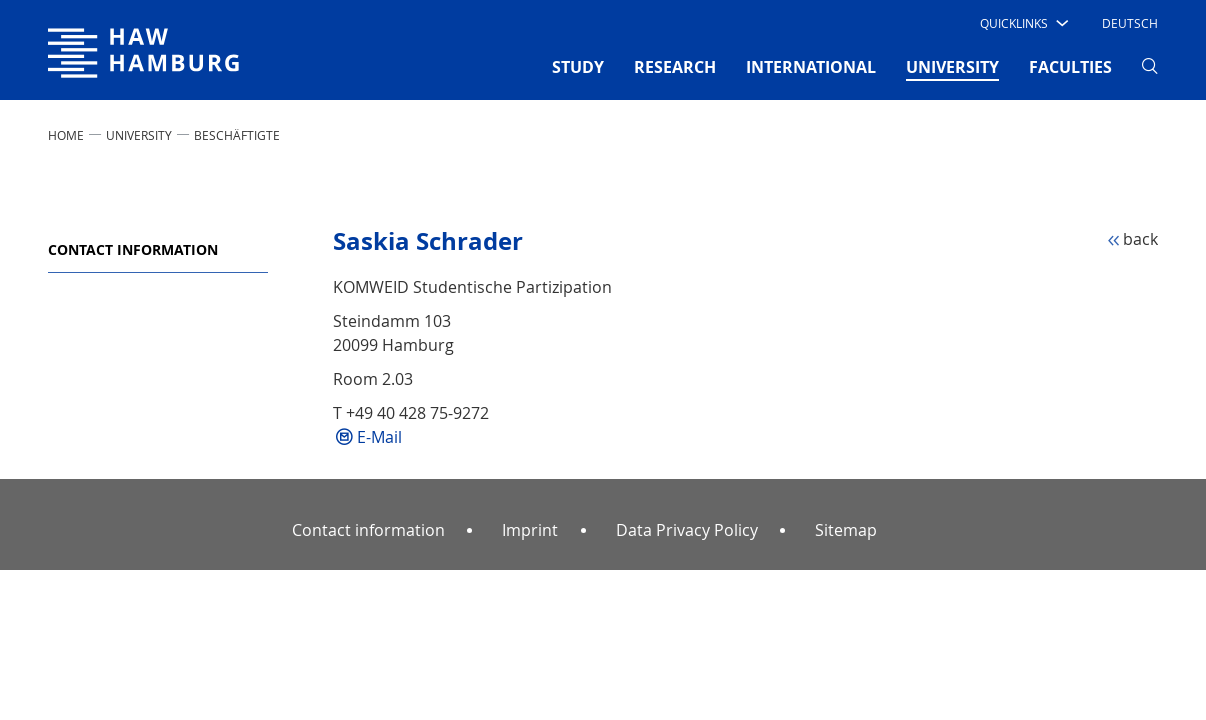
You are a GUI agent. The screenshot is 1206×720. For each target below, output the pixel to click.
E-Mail (379, 437)
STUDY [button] (578, 67)
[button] (1022, 23)
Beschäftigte (237, 135)
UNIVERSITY (139, 135)
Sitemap (846, 530)
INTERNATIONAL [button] (811, 67)
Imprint (530, 530)
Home (66, 135)
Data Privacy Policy (687, 530)
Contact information (133, 249)
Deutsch (1130, 23)
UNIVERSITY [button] (952, 66)
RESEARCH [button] (675, 67)
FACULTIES (1070, 67)
